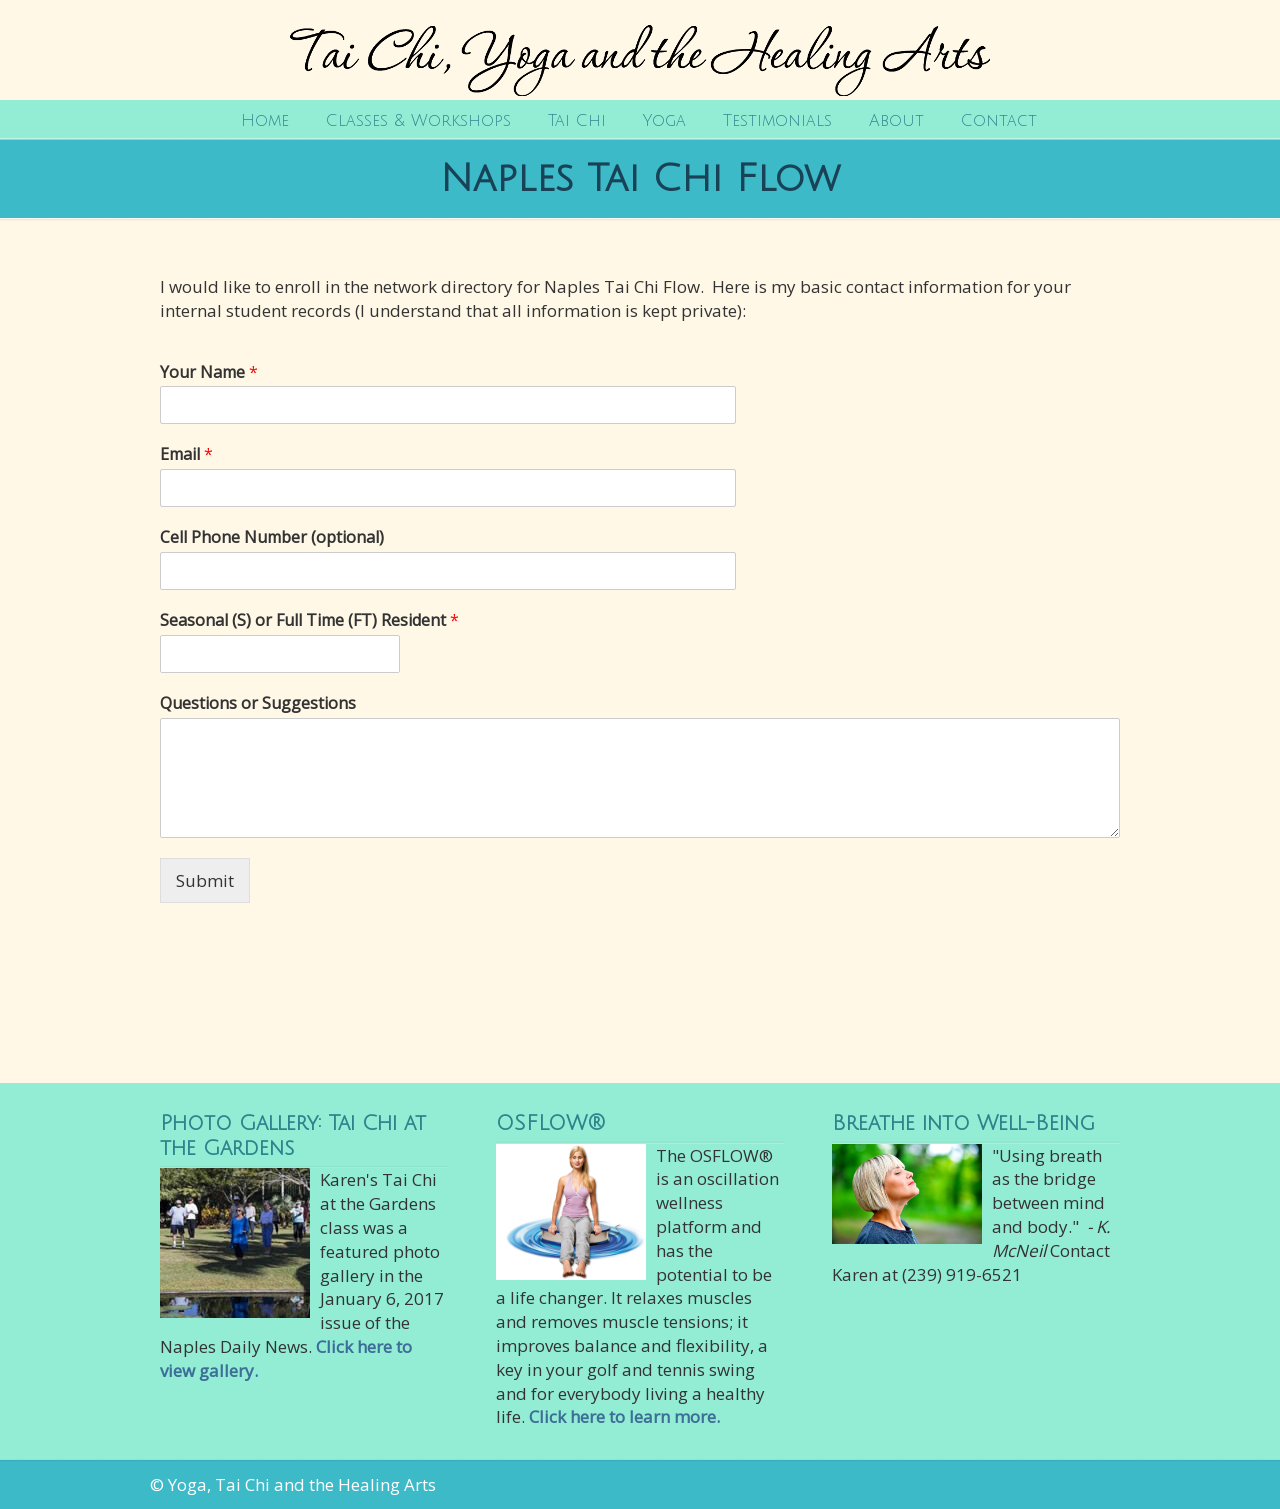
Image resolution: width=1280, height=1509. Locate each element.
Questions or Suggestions (258, 703)
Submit (205, 880)
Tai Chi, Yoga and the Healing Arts (640, 51)
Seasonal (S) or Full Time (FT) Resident (309, 620)
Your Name (209, 372)
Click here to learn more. (624, 1416)
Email (186, 454)
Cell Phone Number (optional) (272, 537)
